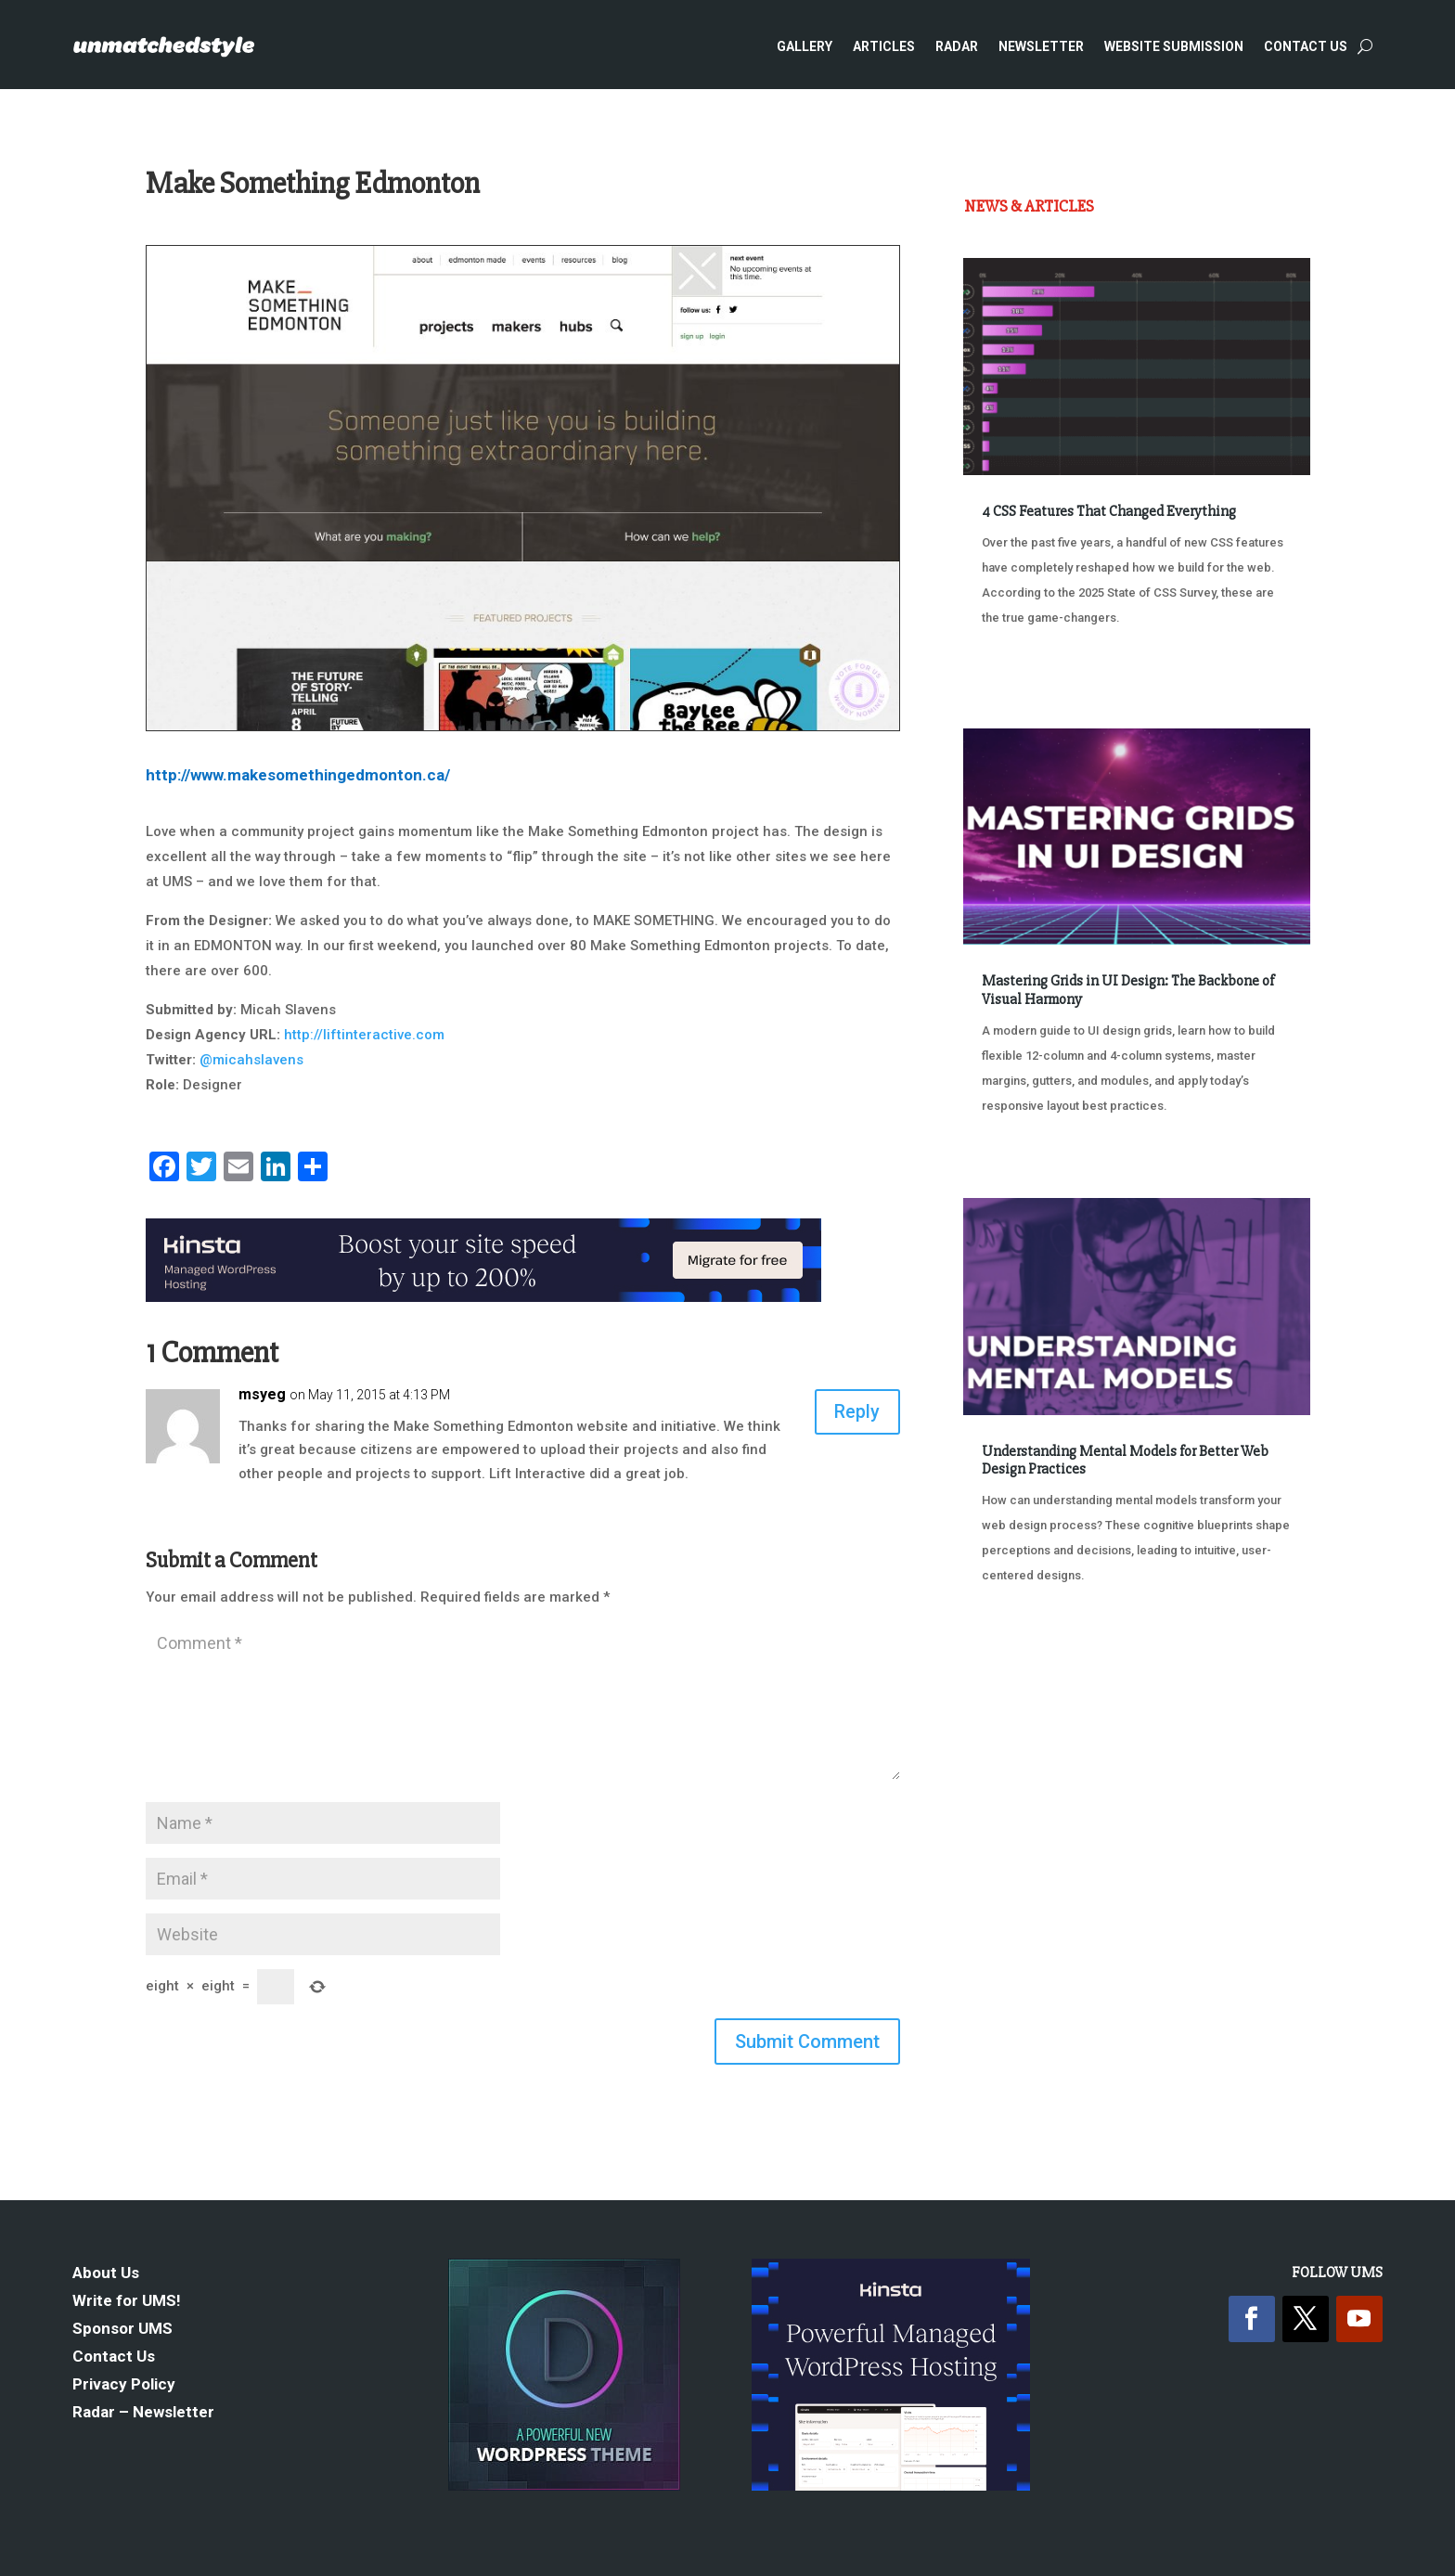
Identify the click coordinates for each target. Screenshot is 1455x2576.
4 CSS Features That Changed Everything (1109, 511)
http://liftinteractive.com (364, 1034)
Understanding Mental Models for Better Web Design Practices (1125, 1460)
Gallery (804, 46)
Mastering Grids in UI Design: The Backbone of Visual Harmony (1128, 990)
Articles (884, 46)
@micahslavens (251, 1059)
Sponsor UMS (122, 2330)
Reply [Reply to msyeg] (857, 1412)
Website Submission (1173, 46)
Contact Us (1305, 46)
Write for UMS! (126, 2302)
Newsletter (1041, 46)
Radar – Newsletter (143, 2413)
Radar (956, 46)
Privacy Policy (123, 2385)
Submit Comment (807, 2041)
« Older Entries (1025, 1645)
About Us (105, 2274)
